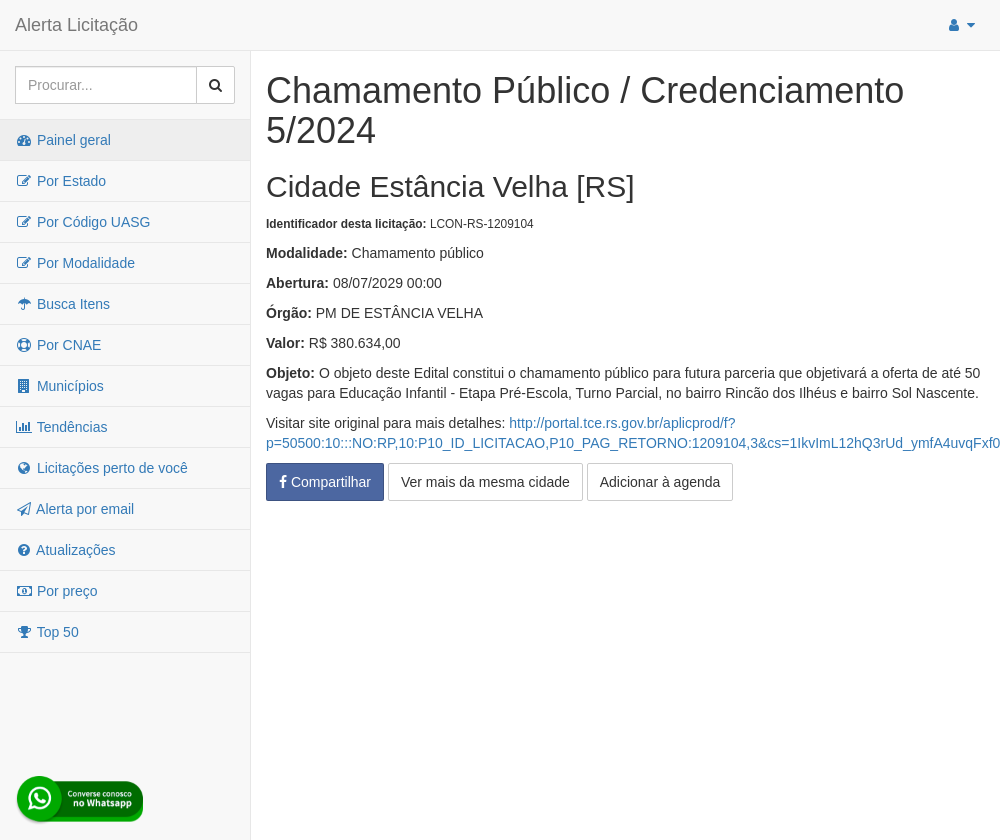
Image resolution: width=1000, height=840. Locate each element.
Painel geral (63, 140)
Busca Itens (62, 304)
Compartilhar (325, 482)
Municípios (59, 386)
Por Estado (60, 181)
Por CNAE (58, 345)
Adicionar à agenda (660, 482)
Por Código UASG (83, 222)
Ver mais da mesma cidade (485, 482)
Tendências (61, 427)
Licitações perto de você (101, 468)
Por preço (56, 591)
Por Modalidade (75, 263)
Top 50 (47, 632)
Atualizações (65, 550)
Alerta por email (74, 509)
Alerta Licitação (76, 25)
